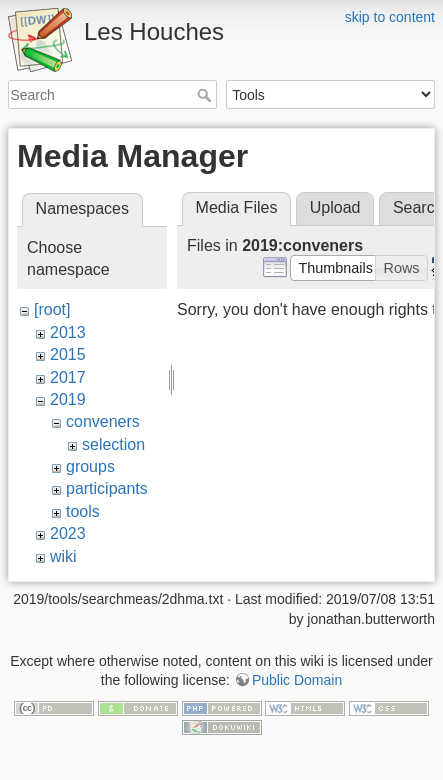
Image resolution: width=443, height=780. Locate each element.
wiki (63, 556)
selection (113, 444)
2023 (68, 533)
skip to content (390, 17)
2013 (68, 332)
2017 (68, 377)
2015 (68, 354)
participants (107, 488)
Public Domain (297, 680)
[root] (52, 309)
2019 (68, 399)
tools (83, 511)
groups (90, 466)
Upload (335, 207)
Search (206, 95)
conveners (103, 421)
